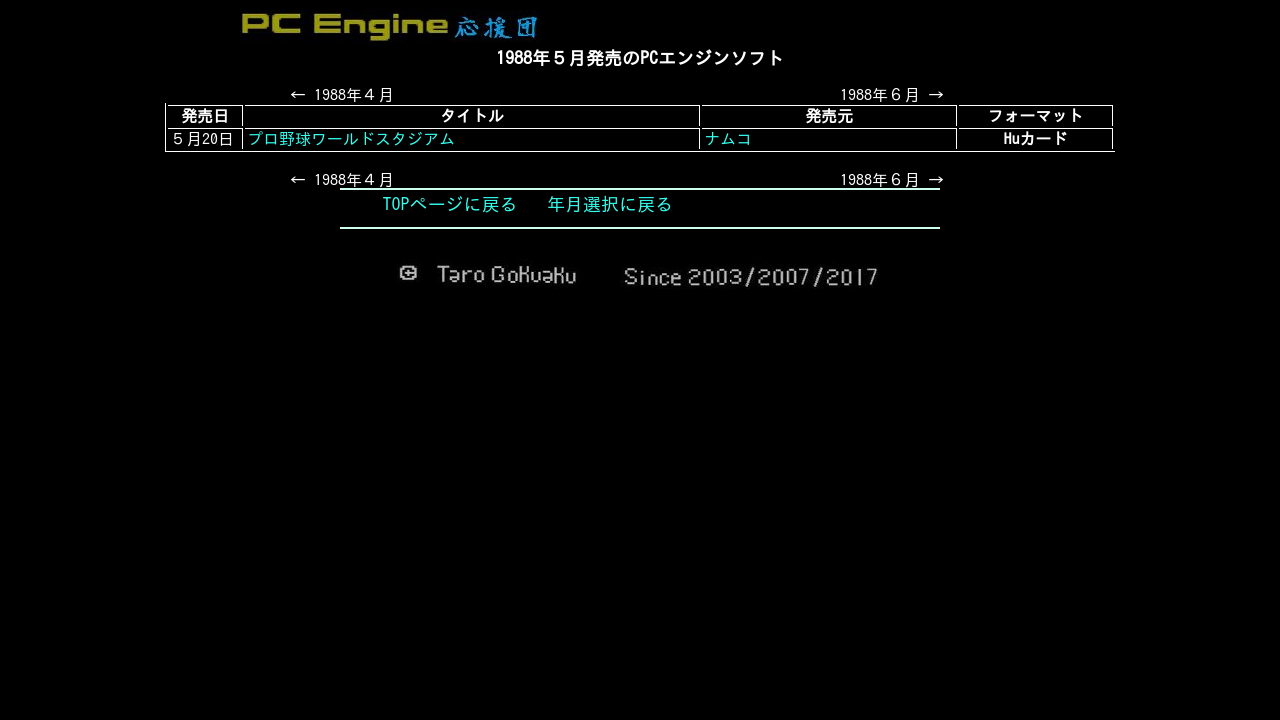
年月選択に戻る (610, 204)
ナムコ (728, 139)
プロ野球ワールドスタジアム (351, 139)
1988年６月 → (892, 95)
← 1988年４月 (342, 95)
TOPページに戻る (450, 204)
